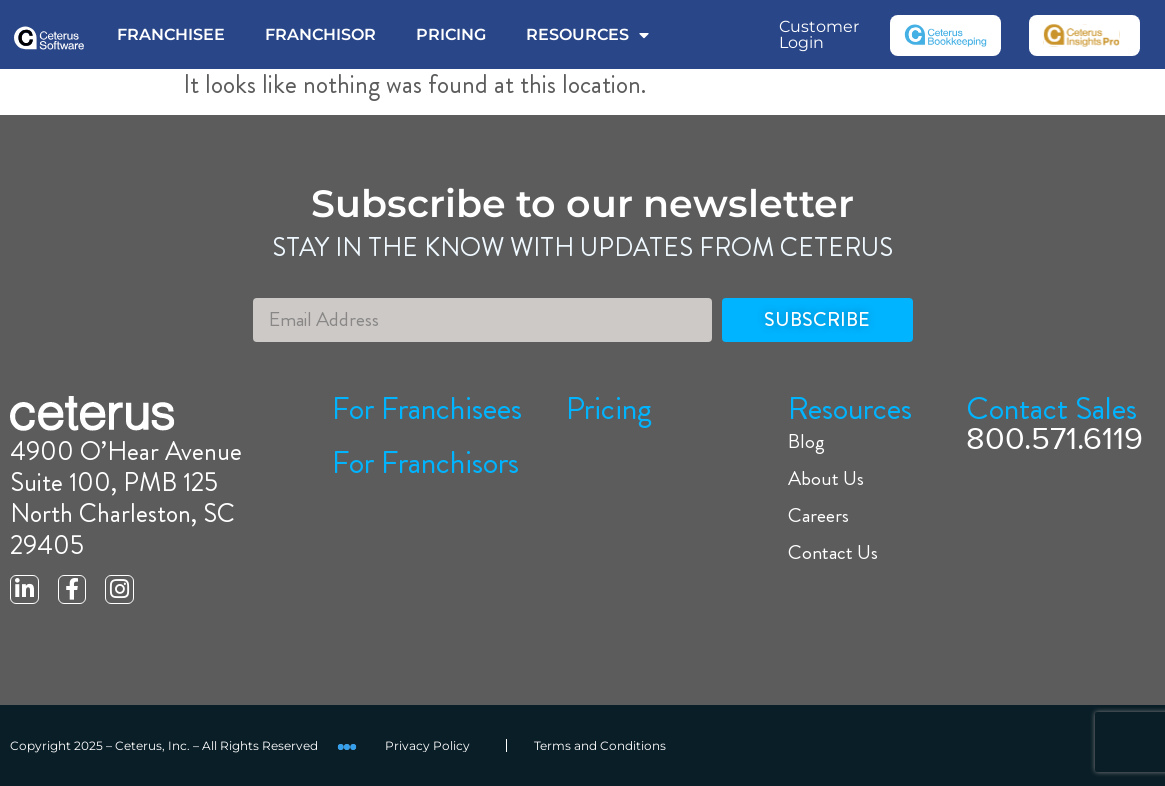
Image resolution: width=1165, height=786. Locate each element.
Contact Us (833, 553)
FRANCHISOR (320, 34)
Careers (818, 516)
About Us (826, 479)
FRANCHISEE (171, 34)
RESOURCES (587, 35)
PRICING (451, 34)
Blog (806, 442)
